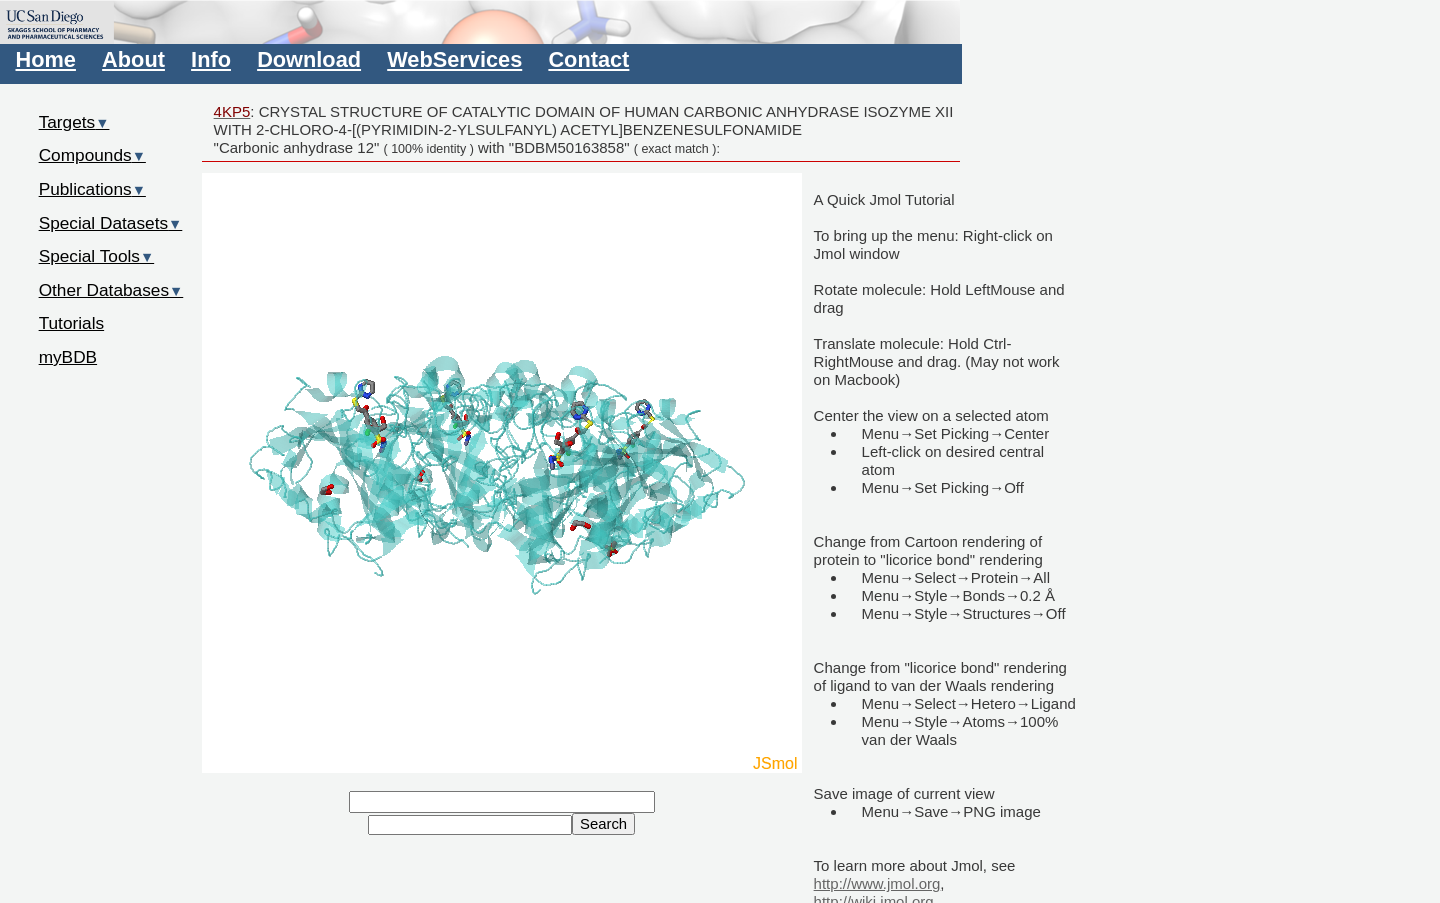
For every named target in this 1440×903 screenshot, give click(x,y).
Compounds (92, 155)
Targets (74, 122)
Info (211, 59)
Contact (588, 59)
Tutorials (72, 323)
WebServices (454, 59)
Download (309, 59)
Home (46, 59)
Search (603, 824)
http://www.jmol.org (877, 883)
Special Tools (97, 256)
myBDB (68, 357)
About (133, 59)
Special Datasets (111, 223)
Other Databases (111, 290)
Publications (92, 189)
